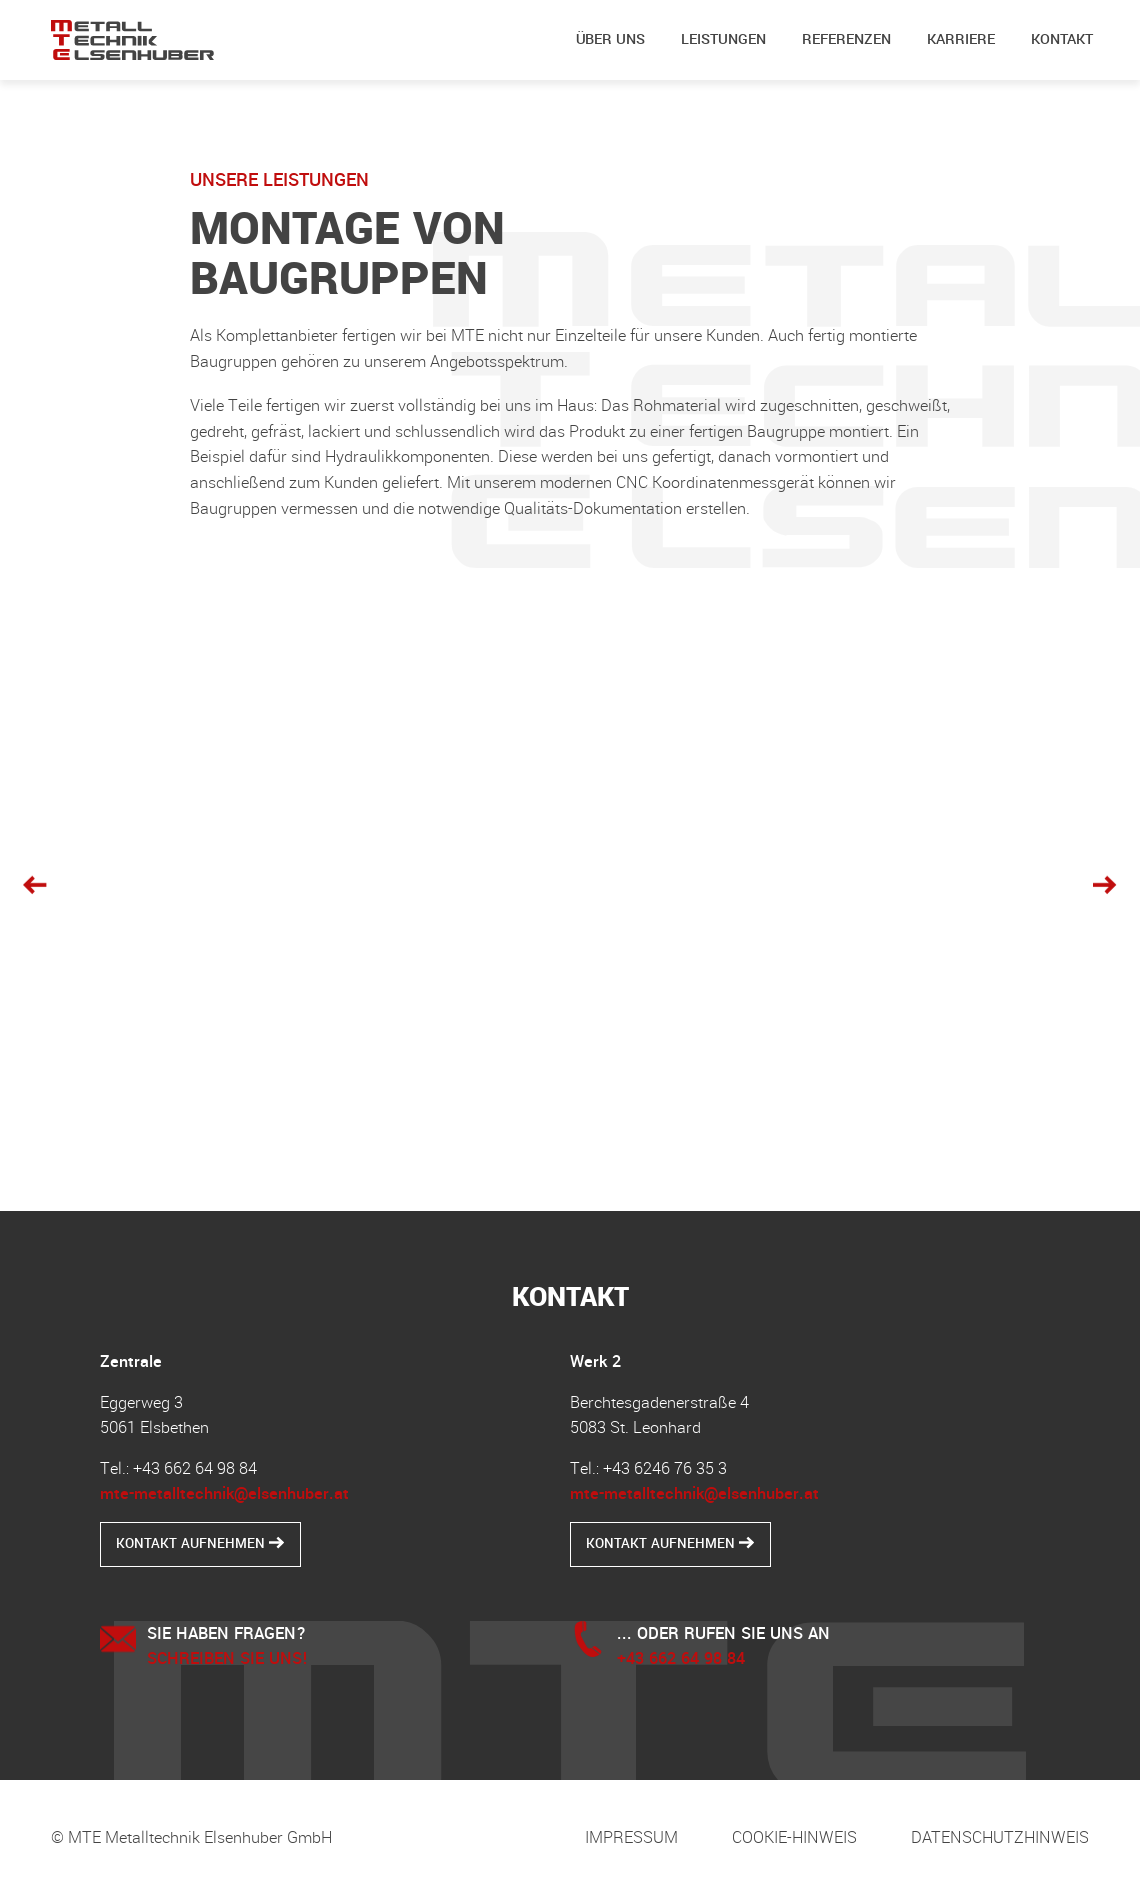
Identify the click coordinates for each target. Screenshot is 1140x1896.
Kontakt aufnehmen (200, 1543)
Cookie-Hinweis (794, 1837)
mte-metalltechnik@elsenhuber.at (224, 1493)
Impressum (631, 1837)
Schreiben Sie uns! (227, 1658)
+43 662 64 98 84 (681, 1658)
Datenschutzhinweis (1000, 1837)
